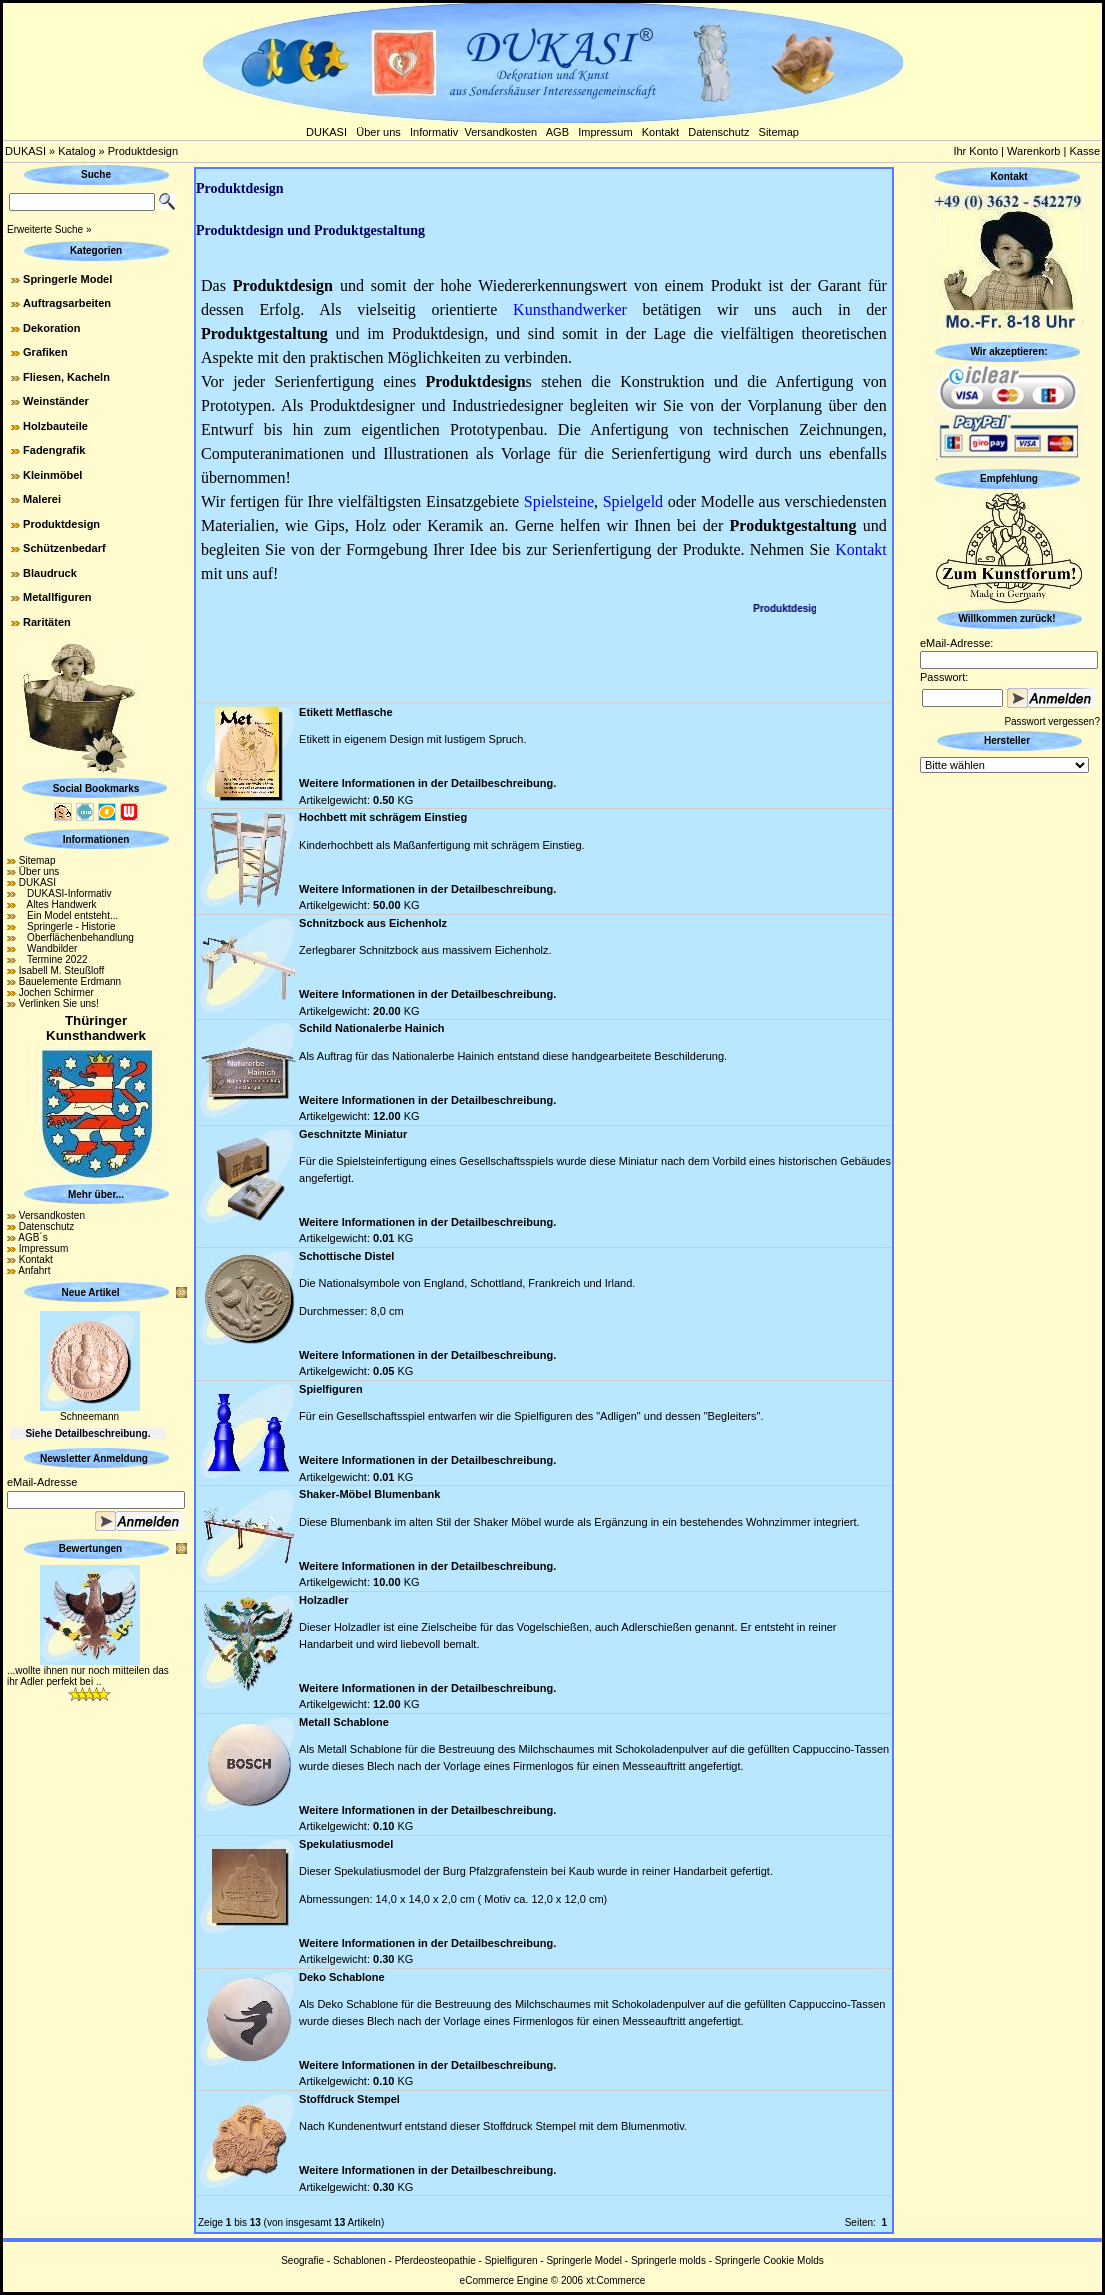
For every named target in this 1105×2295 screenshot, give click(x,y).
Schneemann (89, 1416)
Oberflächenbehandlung (76, 937)
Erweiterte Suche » (49, 229)
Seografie (302, 2260)
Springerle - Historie (67, 926)
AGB (557, 132)
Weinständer (56, 401)
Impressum (605, 132)
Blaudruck (50, 573)
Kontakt (660, 132)
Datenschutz (718, 132)
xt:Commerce (615, 2280)
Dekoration (51, 328)
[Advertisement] (544, 655)
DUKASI (326, 132)
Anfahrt (34, 1270)
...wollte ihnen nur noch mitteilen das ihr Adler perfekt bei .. (88, 1676)
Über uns (378, 132)
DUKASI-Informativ (65, 893)
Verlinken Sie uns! (59, 1003)
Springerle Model (67, 279)
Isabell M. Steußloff (61, 970)
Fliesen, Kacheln (66, 377)
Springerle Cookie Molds (769, 2260)
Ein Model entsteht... (69, 915)
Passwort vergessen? (1052, 721)
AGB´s (32, 1237)
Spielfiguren (511, 2260)
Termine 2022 (53, 959)
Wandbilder (48, 948)
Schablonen (359, 2260)
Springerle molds (668, 2260)
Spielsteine (559, 501)
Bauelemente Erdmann (70, 981)
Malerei (42, 499)
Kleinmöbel (52, 475)
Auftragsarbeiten (67, 303)
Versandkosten (500, 132)
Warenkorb (1033, 151)
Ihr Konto (975, 151)
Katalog (76, 151)
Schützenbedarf (64, 548)
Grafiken (45, 352)
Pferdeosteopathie (435, 2260)
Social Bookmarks (96, 788)
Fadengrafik (54, 450)
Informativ (434, 132)
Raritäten (47, 622)
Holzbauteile (55, 426)
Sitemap (779, 132)
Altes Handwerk (58, 904)
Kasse (1084, 151)
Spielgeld (633, 501)
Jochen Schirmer (56, 992)
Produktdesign (143, 151)
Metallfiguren (57, 597)
